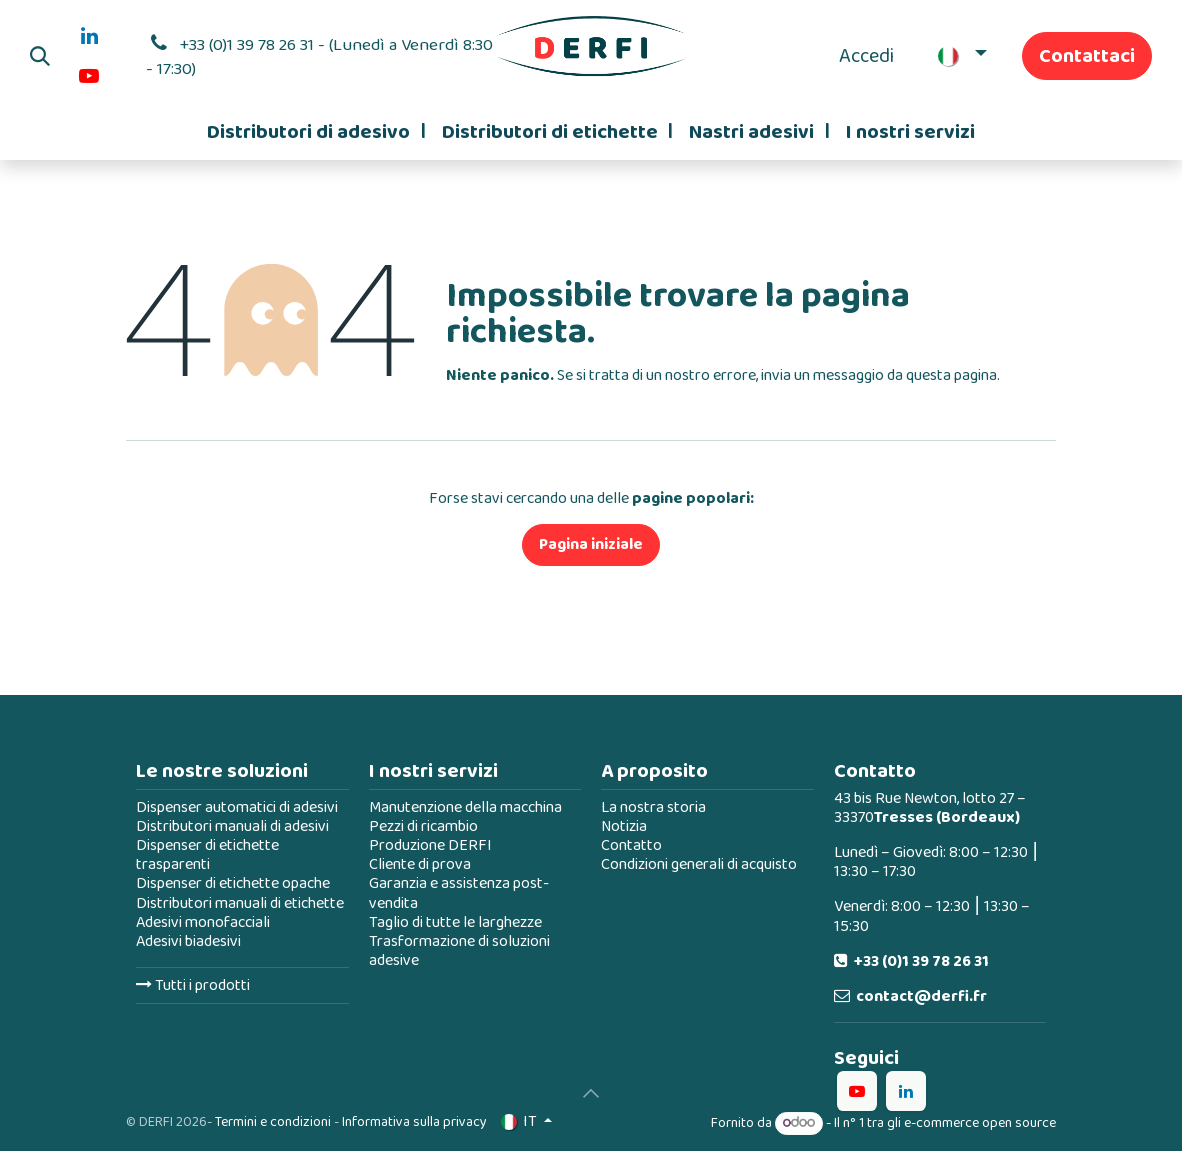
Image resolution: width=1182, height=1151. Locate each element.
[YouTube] (89, 76)
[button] (40, 56)
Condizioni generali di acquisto (699, 864)
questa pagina (951, 375)
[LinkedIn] (89, 36)
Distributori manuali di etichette (240, 903)
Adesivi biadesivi (188, 941)
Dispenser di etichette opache (233, 883)
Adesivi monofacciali (203, 922)
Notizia (624, 826)
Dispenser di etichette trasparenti (207, 855)
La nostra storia (653, 807)
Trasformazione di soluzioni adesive (459, 951)
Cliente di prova (420, 864)
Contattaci (1087, 56)
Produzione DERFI (430, 845)
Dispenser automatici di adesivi (237, 807)
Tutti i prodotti (193, 985)
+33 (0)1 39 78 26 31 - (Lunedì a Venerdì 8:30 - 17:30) (319, 57)
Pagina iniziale (591, 544)
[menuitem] (316, 132)
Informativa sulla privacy (414, 1122)
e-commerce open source (980, 1123)
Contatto (631, 845)
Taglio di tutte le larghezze (455, 922)
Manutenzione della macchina (465, 807)
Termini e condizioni (273, 1122)
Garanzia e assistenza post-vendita (459, 893)
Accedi (866, 56)
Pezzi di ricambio (423, 826)
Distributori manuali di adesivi (232, 826)
